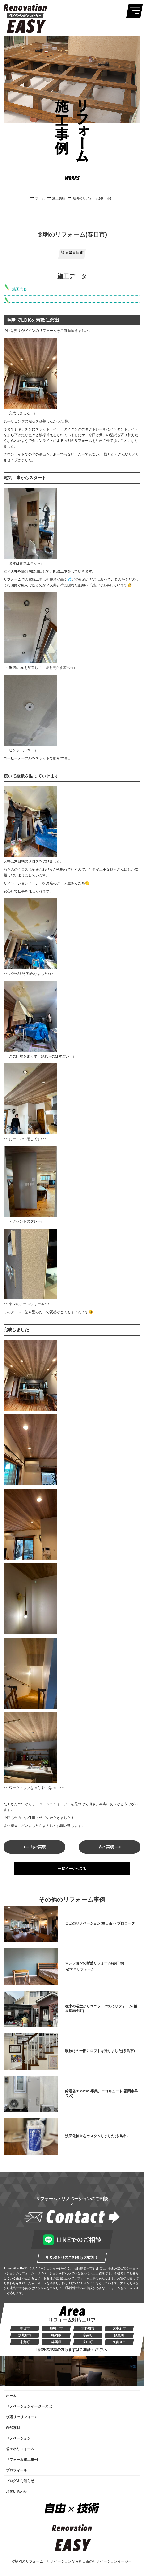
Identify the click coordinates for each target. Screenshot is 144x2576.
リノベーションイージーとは (29, 2406)
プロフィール (16, 2470)
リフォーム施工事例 (22, 2460)
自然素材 (13, 2428)
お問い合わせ (16, 2491)
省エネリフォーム (20, 2449)
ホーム (11, 2396)
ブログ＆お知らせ (20, 2481)
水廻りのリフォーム (22, 2417)
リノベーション (18, 2438)
